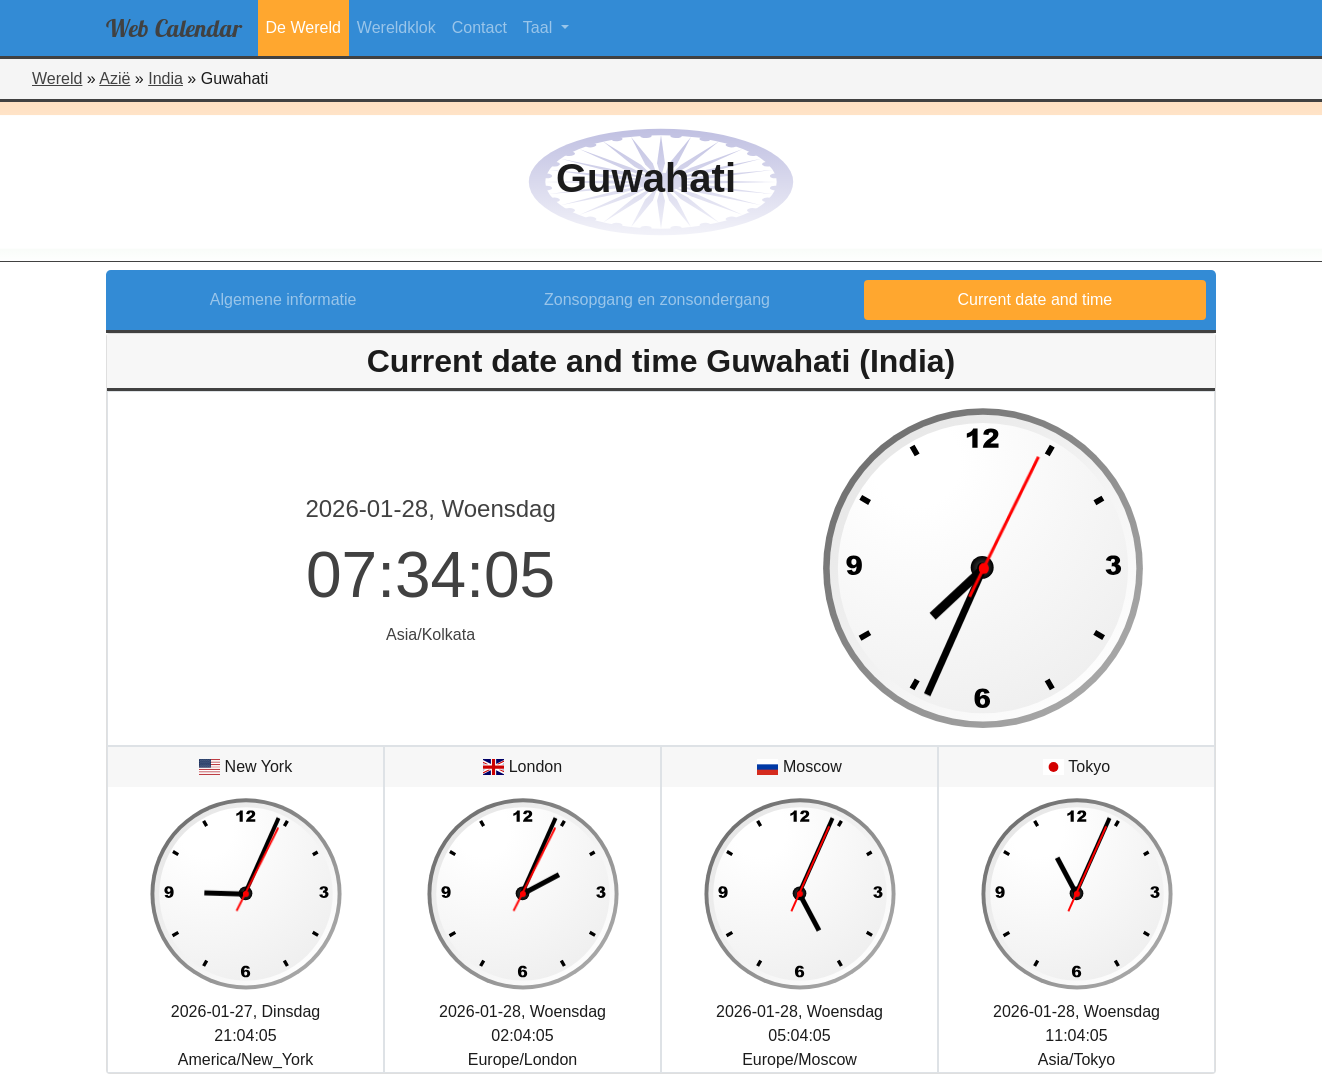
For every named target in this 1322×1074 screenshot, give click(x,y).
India (165, 78)
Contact (479, 27)
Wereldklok (396, 27)
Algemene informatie (283, 299)
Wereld (57, 78)
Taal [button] (540, 27)
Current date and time (1035, 299)
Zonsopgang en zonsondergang (657, 299)
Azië (114, 78)
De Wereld (303, 27)
